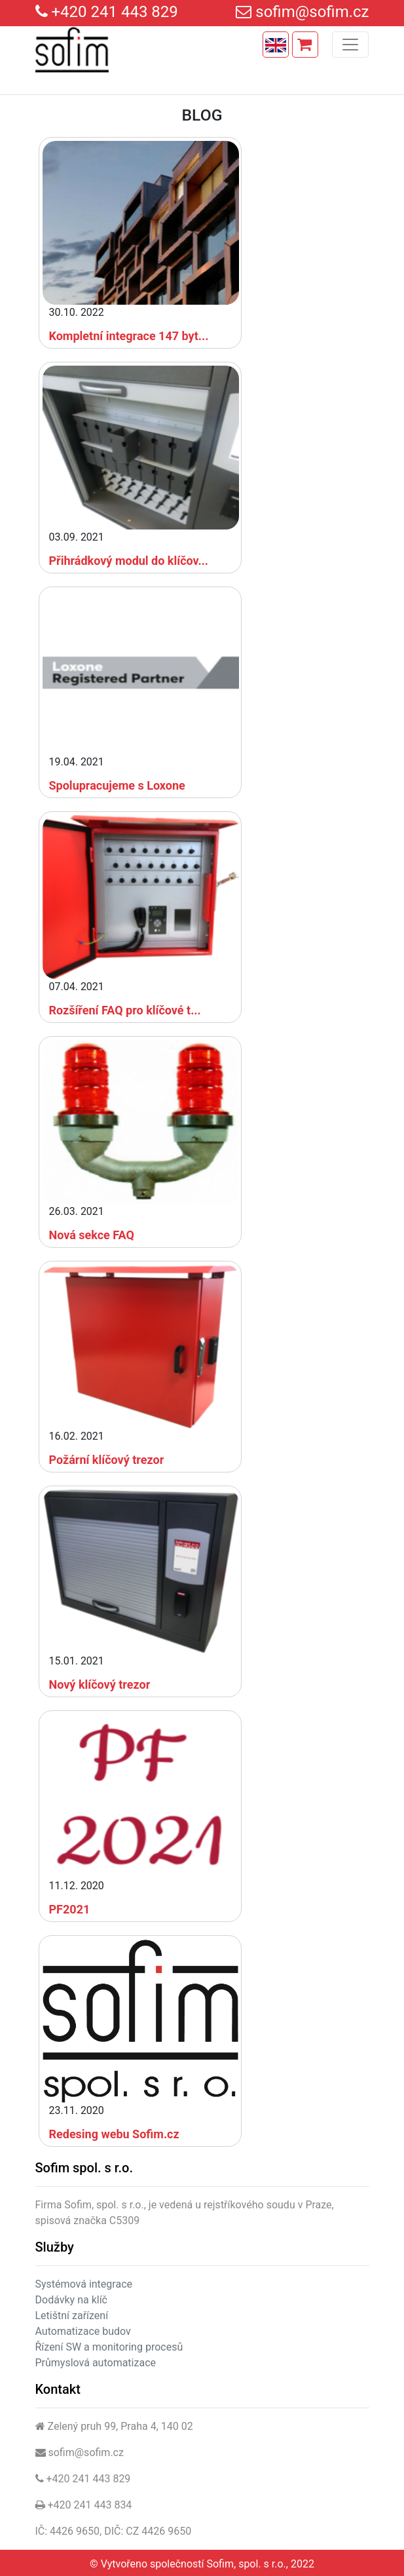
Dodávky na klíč (71, 2300)
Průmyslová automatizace (95, 2362)
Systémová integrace (84, 2284)
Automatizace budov (83, 2331)
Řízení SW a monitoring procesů (109, 2347)
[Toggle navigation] (350, 44)
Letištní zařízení (72, 2315)
